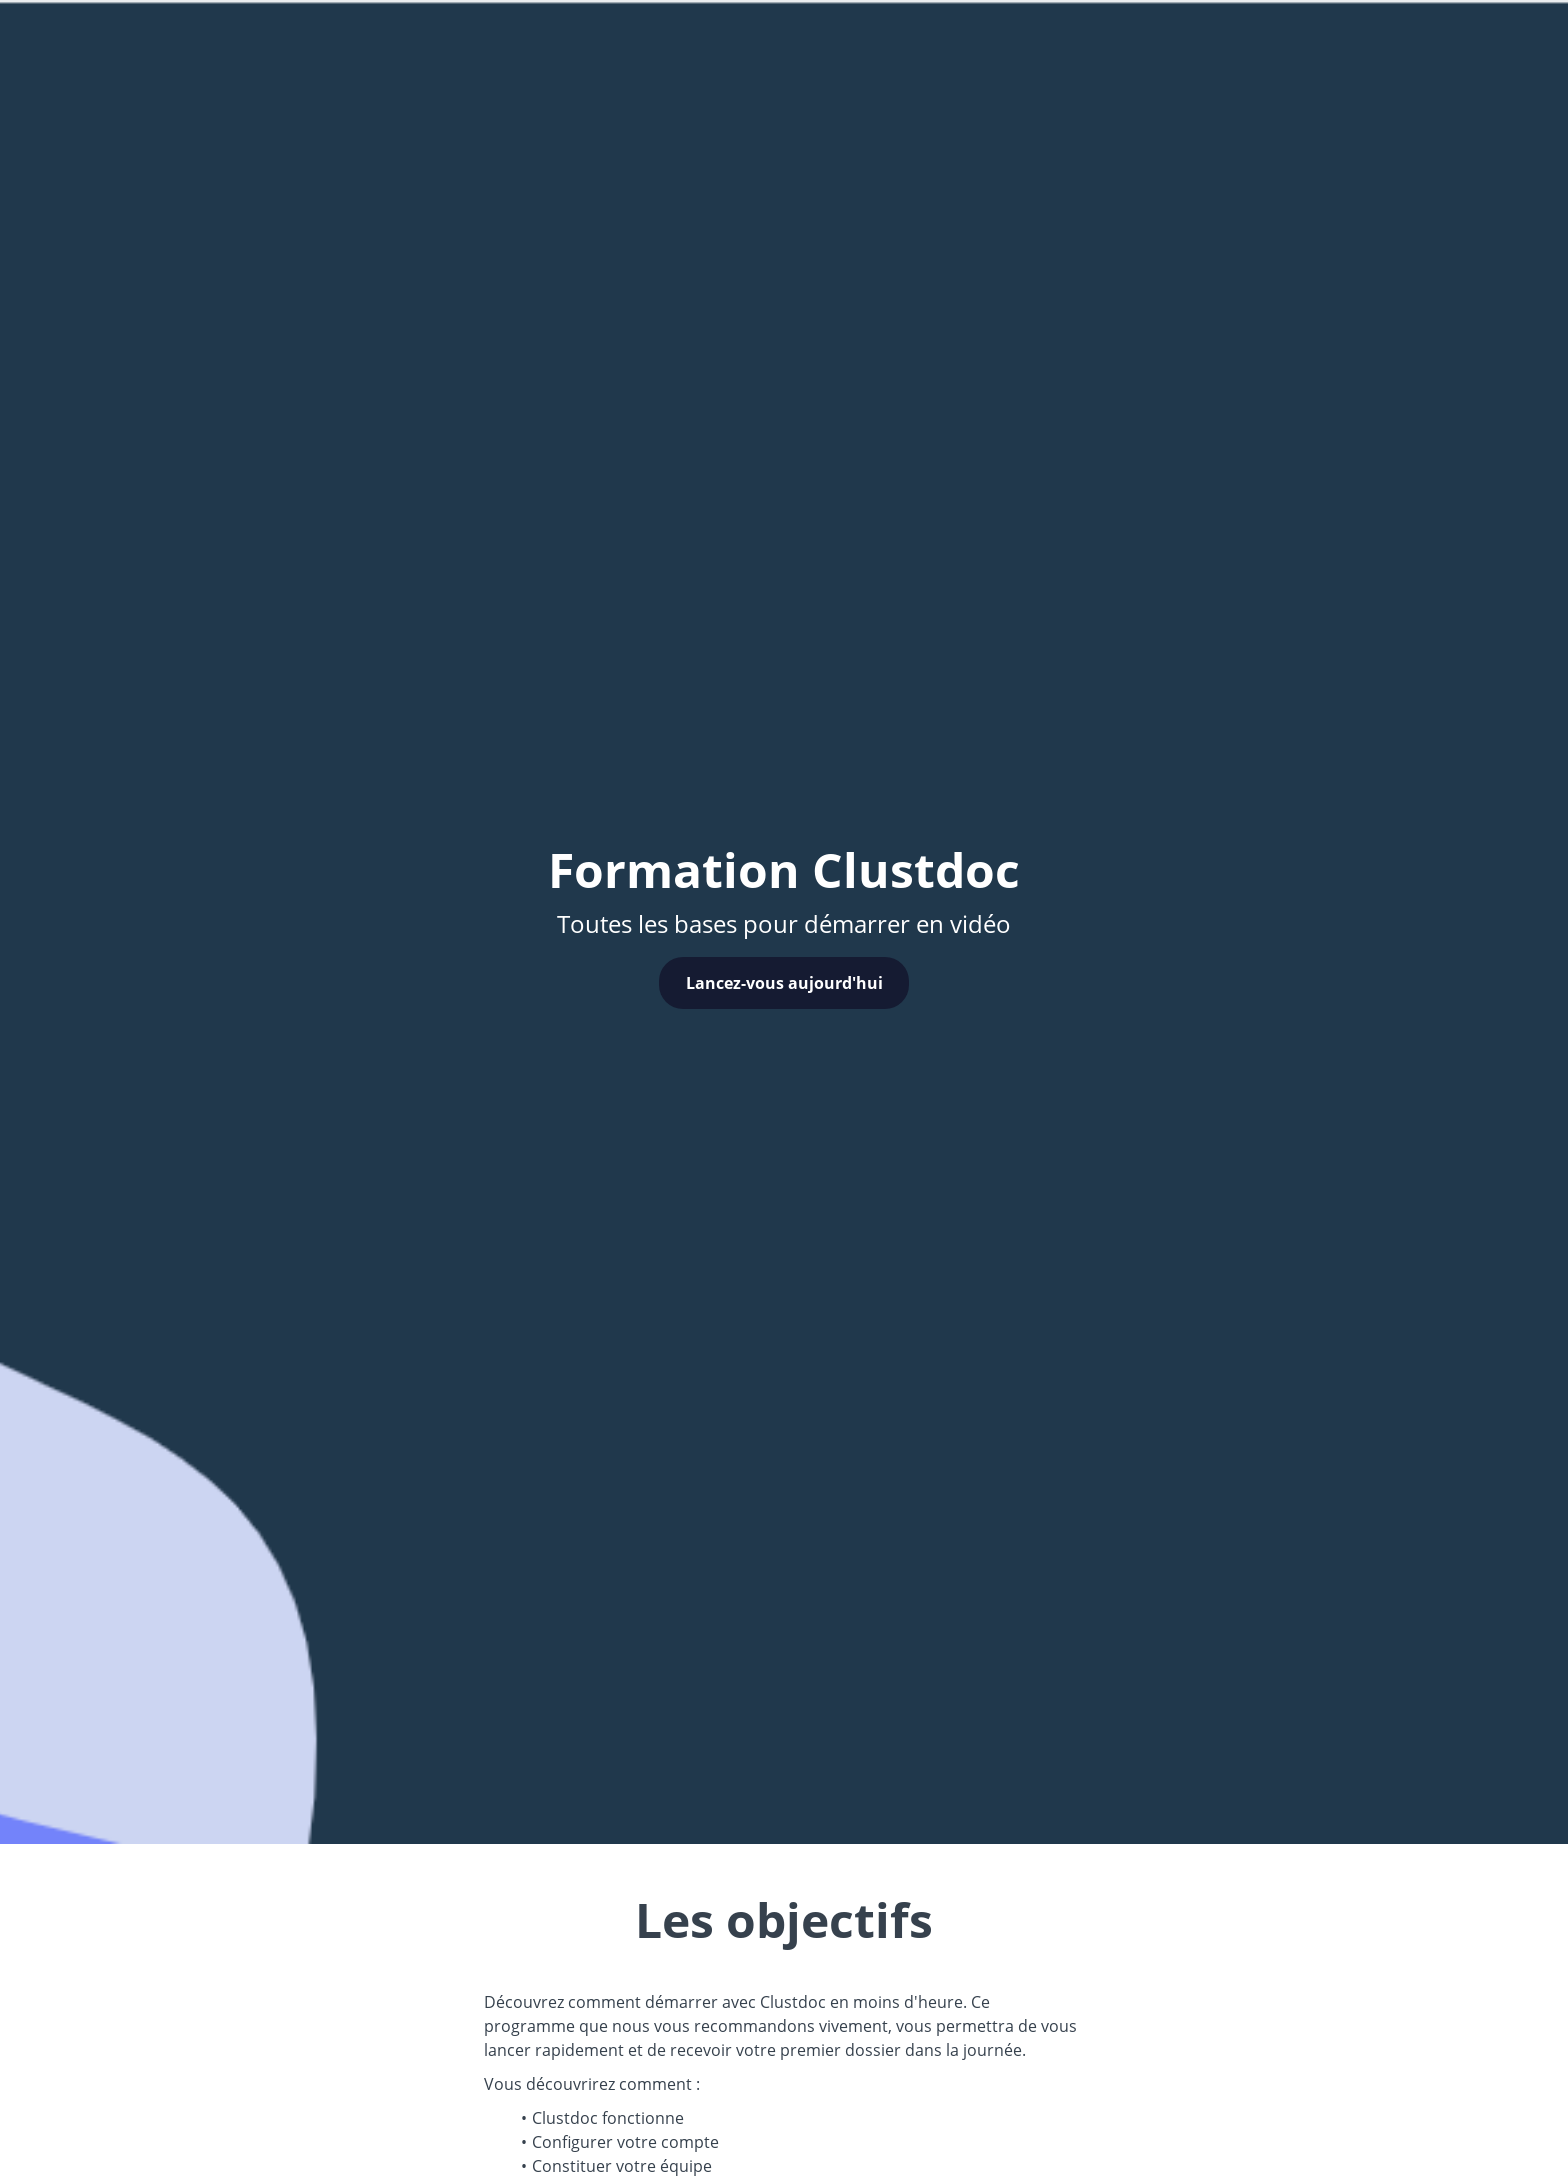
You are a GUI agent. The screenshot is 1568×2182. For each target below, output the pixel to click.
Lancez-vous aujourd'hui (784, 983)
